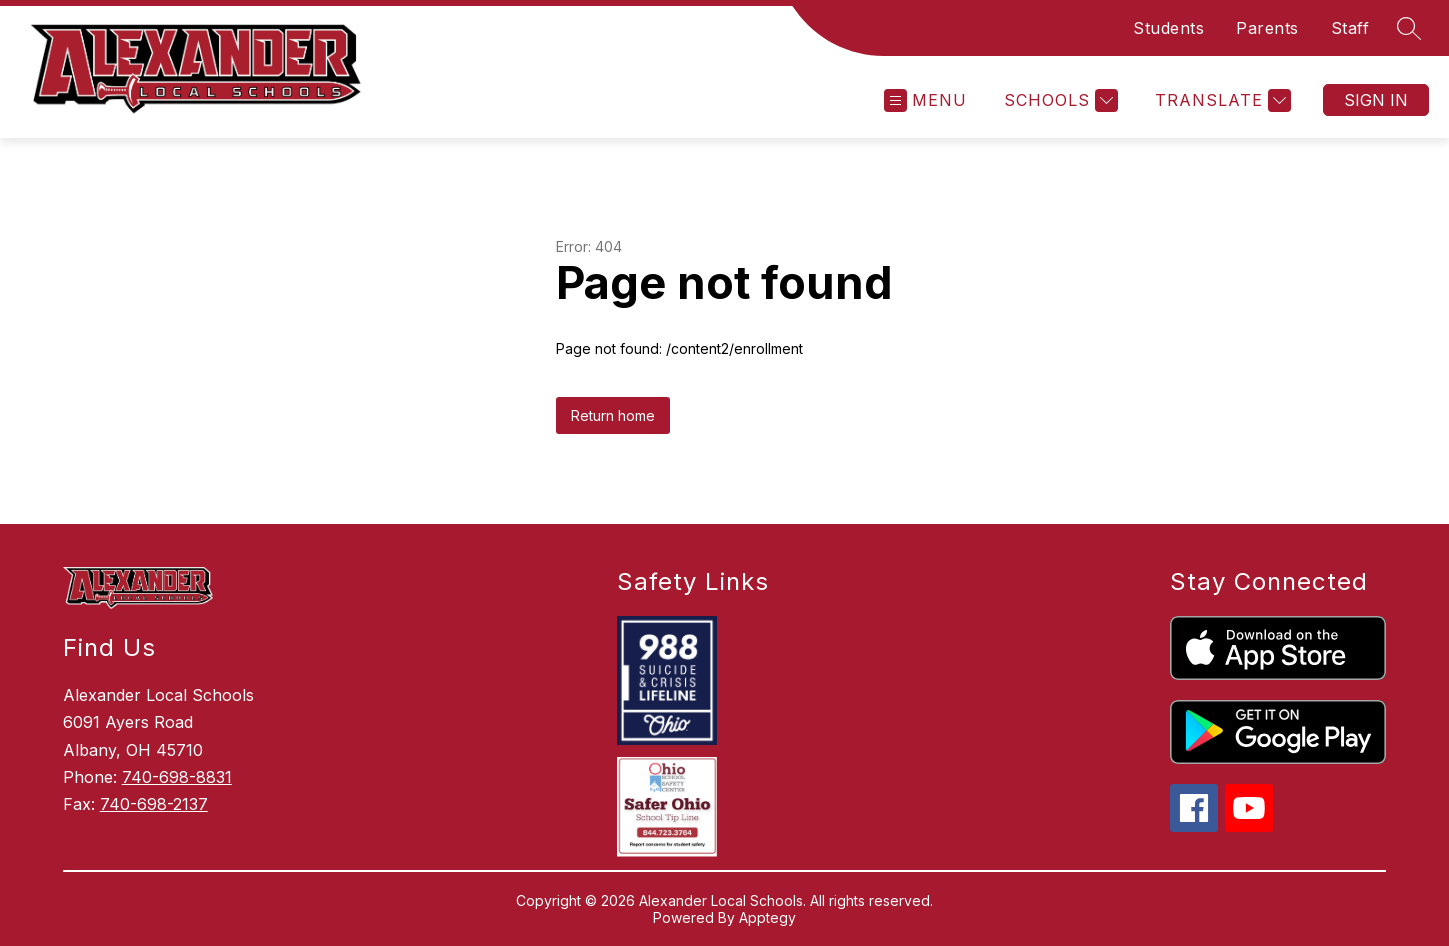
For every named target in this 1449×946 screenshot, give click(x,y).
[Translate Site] (1220, 100)
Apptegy (767, 917)
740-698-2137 (154, 804)
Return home (613, 415)
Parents (1267, 28)
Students (1168, 28)
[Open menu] (925, 100)
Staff (1350, 28)
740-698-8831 (177, 777)
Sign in (1376, 100)
